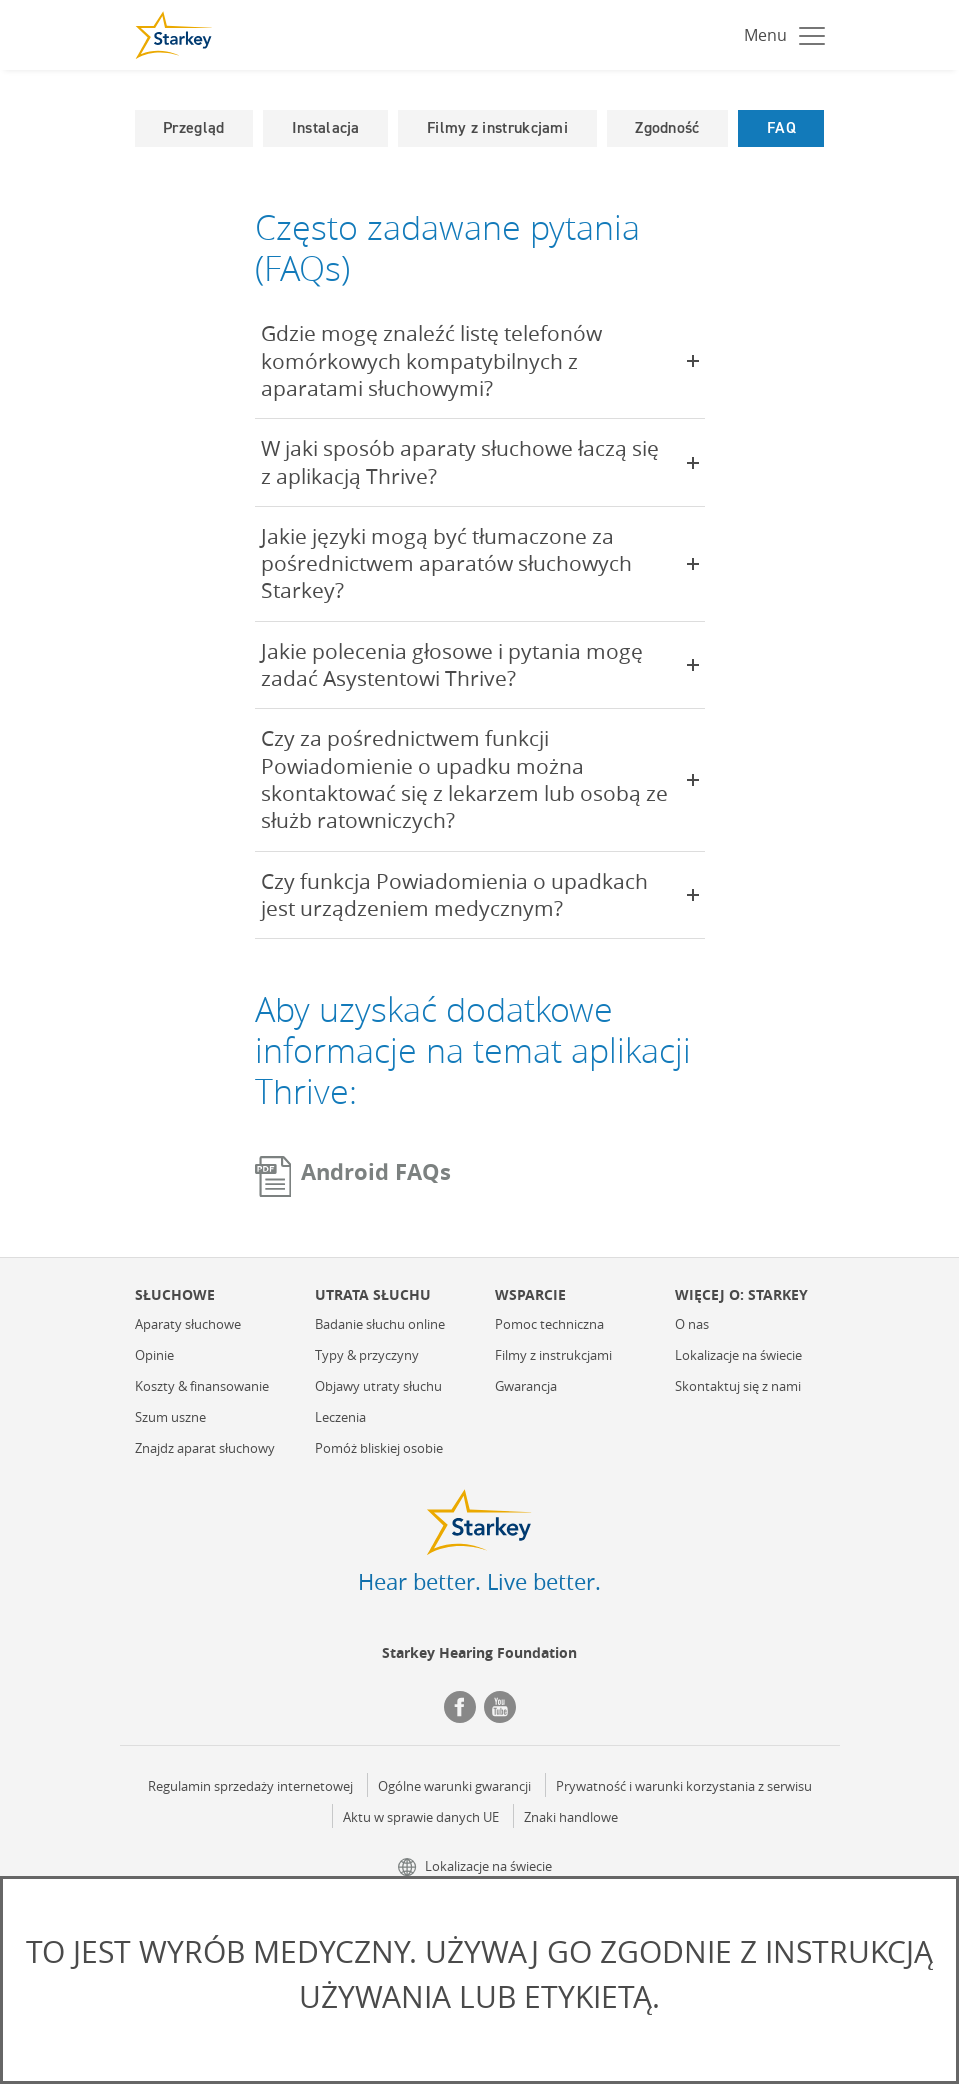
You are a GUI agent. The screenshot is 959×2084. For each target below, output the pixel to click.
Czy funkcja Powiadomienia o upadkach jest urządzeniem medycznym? (480, 894)
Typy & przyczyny (367, 1356)
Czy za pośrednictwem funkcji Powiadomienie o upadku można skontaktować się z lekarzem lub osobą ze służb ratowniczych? (480, 779)
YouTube (500, 1707)
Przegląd (193, 127)
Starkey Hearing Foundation (479, 1652)
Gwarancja (526, 1387)
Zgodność (667, 127)
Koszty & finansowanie (202, 1387)
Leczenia (340, 1418)
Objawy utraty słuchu (378, 1387)
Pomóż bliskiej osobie (379, 1449)
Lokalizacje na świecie (738, 1356)
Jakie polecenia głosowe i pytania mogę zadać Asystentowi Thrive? (480, 664)
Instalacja (326, 127)
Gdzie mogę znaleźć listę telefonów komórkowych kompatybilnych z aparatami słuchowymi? (480, 360)
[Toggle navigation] (779, 35)
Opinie (154, 1356)
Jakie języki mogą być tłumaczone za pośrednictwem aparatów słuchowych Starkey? (480, 563)
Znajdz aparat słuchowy (205, 1449)
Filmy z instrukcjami (497, 127)
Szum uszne (170, 1418)
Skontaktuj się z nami (738, 1387)
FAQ (781, 127)
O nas (692, 1325)
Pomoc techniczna (549, 1325)
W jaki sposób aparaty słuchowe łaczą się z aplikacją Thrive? (480, 461)
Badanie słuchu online (380, 1325)
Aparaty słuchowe (188, 1325)
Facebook (460, 1707)
